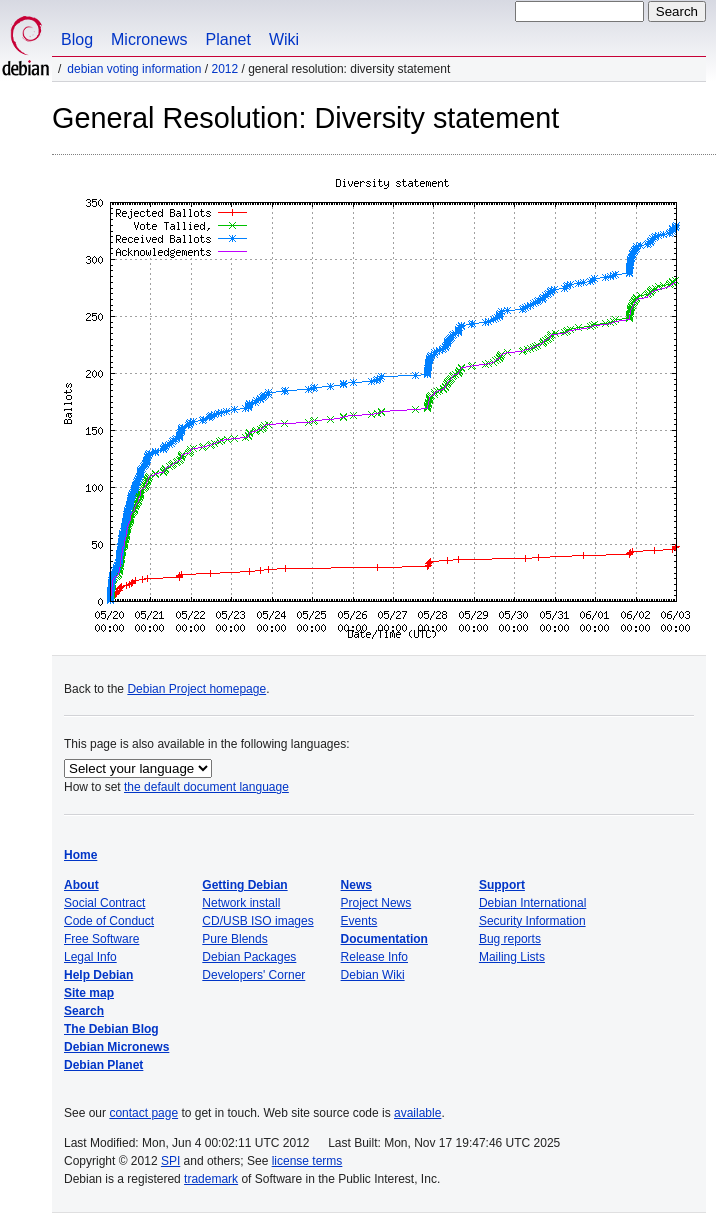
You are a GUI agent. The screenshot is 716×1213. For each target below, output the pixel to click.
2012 (224, 69)
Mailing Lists (512, 957)
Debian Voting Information (134, 69)
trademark (211, 1179)
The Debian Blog (111, 1029)
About (81, 885)
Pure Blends (234, 939)
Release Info (374, 957)
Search (84, 1011)
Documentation (384, 939)
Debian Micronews (116, 1047)
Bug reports (510, 939)
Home (80, 855)
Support (502, 885)
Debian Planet (103, 1065)
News (356, 885)
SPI (170, 1161)
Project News (376, 903)
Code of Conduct (109, 921)
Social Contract (104, 903)
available (417, 1113)
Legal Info (90, 957)
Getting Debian (244, 885)
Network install (241, 903)
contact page (143, 1113)
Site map (89, 993)
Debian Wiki (373, 975)
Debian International (532, 903)
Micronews (149, 39)
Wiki (284, 39)
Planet (228, 39)
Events (359, 921)
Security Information (532, 921)
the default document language (206, 787)
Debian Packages (249, 957)
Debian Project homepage (196, 689)
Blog (77, 39)
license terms (307, 1161)
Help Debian (98, 975)
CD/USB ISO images (257, 921)
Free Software (101, 939)
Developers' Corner (253, 975)
